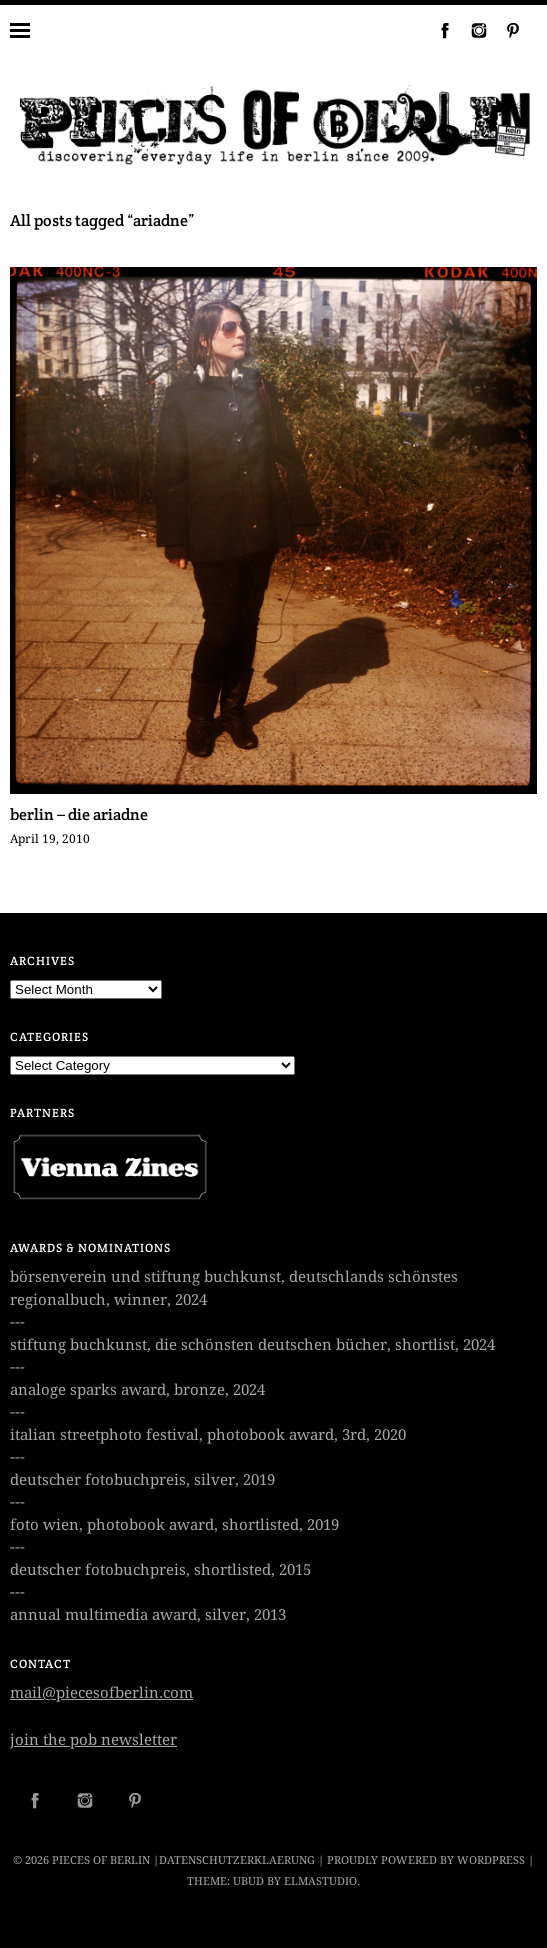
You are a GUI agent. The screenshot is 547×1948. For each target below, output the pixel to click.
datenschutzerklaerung (237, 1860)
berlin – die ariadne (79, 814)
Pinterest (505, 30)
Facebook (437, 30)
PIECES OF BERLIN (101, 1860)
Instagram (471, 30)
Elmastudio (320, 1881)
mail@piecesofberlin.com (101, 1693)
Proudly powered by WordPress (426, 1860)
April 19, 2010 (50, 839)
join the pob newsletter (93, 1740)
